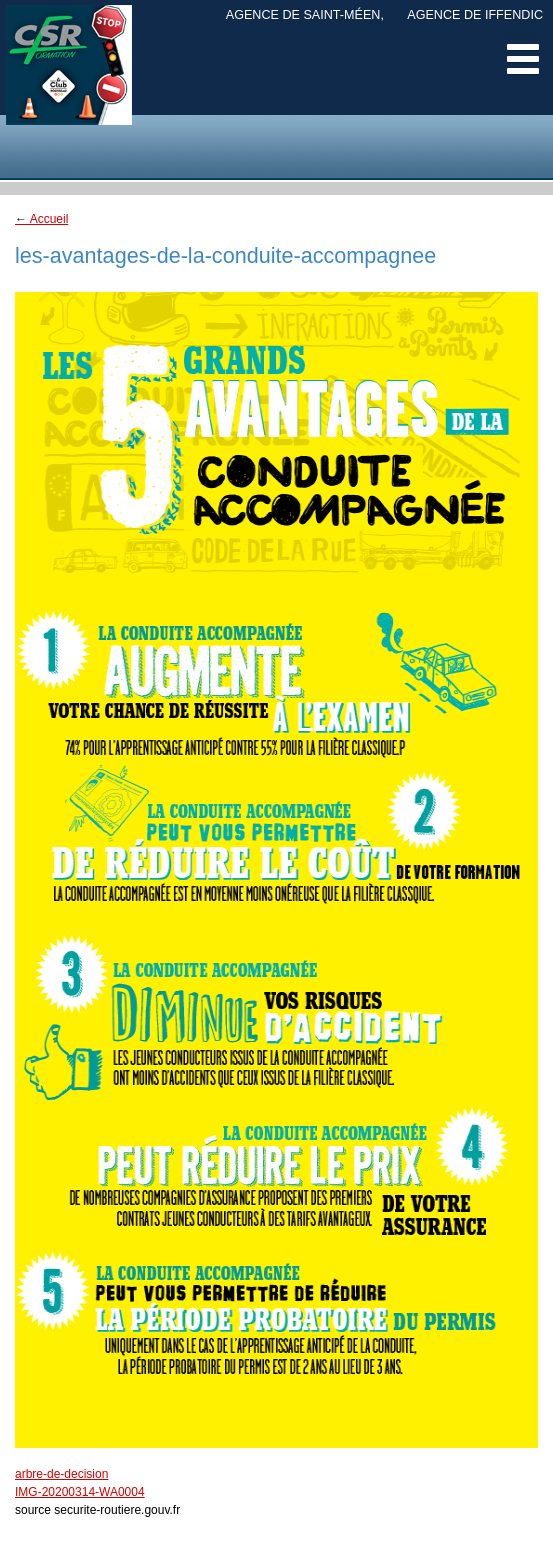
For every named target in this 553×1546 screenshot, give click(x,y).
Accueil (41, 219)
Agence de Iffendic (475, 15)
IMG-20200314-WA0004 (80, 1492)
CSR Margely (69, 80)
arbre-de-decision (61, 1474)
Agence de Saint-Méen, (305, 15)
